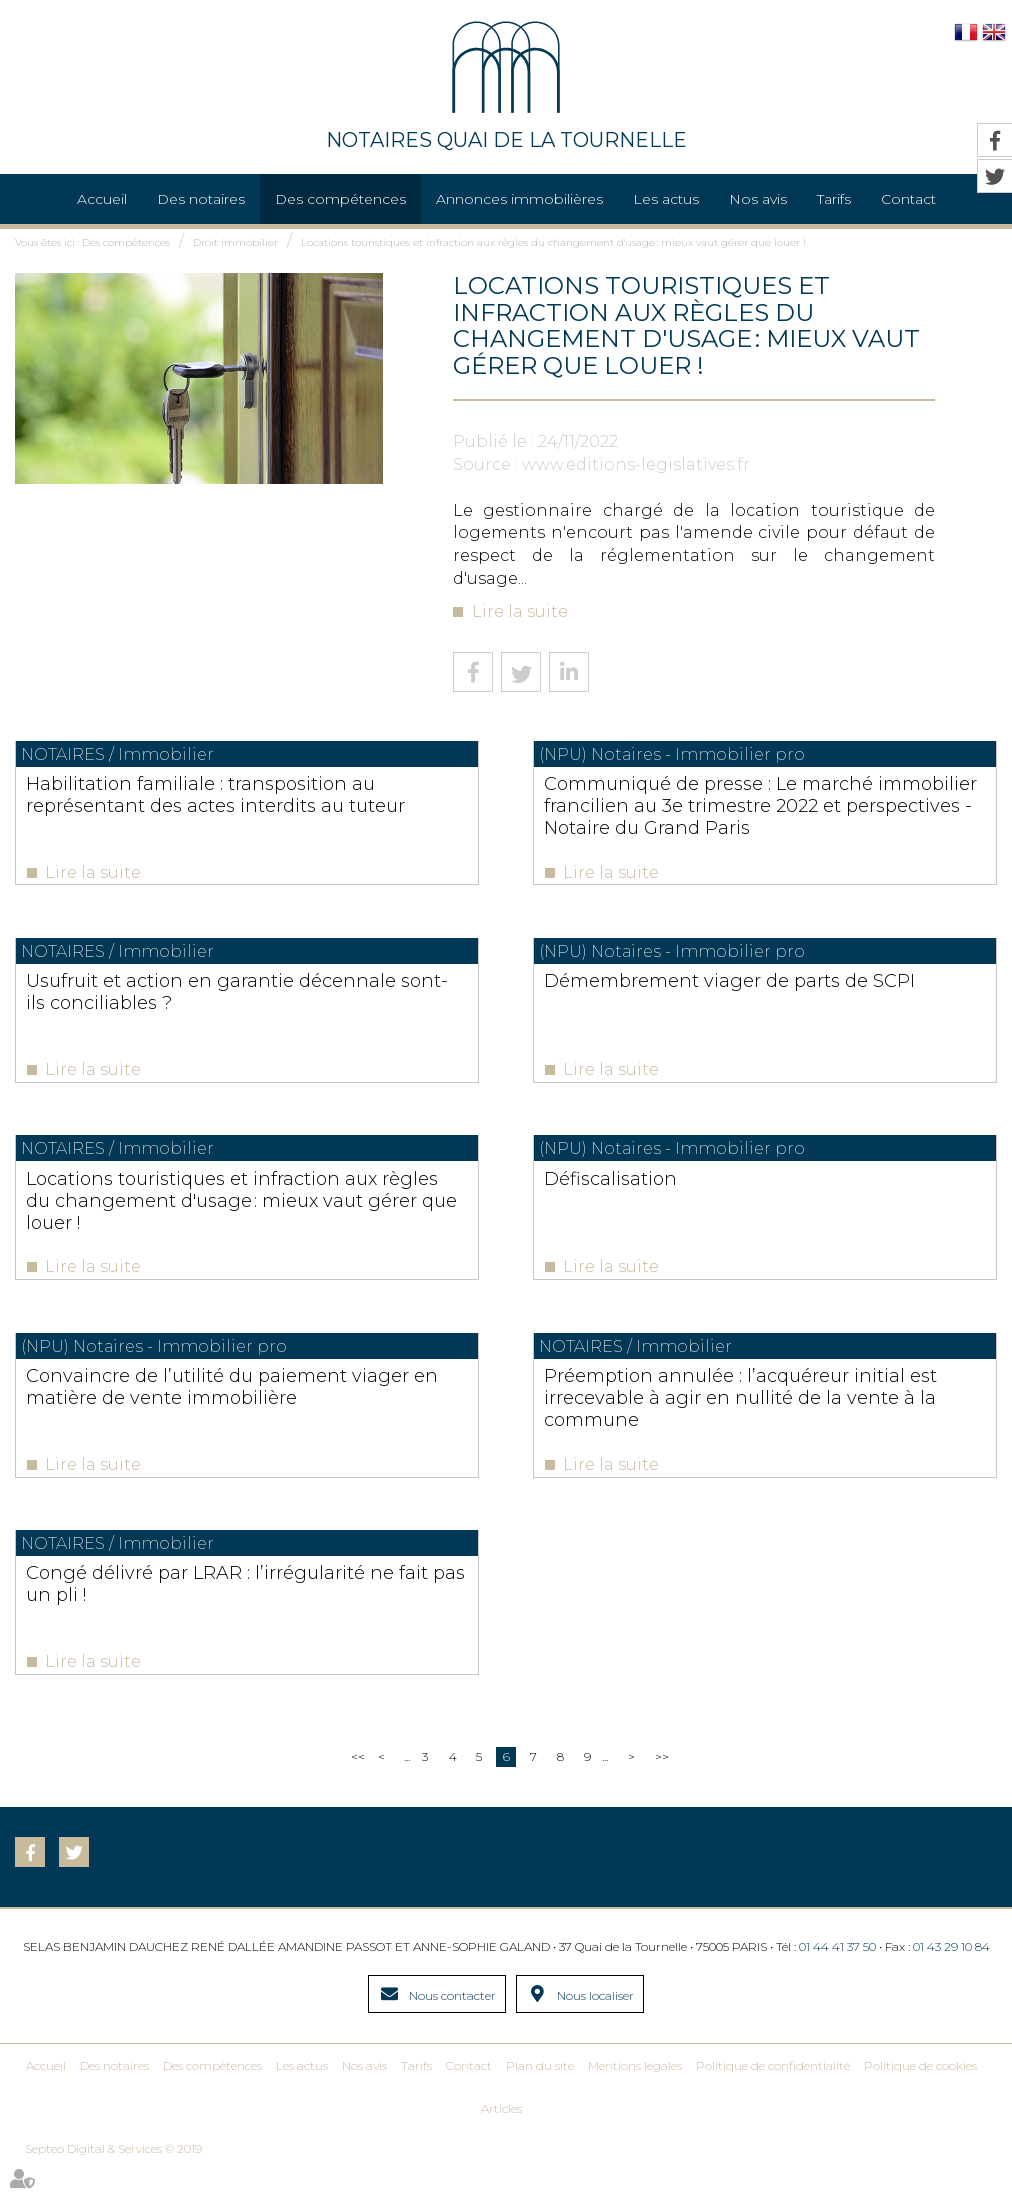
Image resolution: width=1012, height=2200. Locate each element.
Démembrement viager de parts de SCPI (810, 998)
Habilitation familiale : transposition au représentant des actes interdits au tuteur (186, 806)
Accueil (102, 199)
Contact (469, 2098)
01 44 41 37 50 (837, 1979)
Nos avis (758, 199)
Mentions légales (635, 2098)
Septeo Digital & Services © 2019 (113, 2181)
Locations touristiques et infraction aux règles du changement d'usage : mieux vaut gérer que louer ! (553, 242)
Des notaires (201, 199)
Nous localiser (595, 2028)
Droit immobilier (235, 242)
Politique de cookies (920, 2098)
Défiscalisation (714, 1191)
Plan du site (540, 2098)
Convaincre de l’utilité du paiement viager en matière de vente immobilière (186, 1417)
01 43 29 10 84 (951, 1979)
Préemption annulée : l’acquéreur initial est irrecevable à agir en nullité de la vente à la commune (816, 1417)
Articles (501, 2141)
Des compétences (340, 199)
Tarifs (834, 199)
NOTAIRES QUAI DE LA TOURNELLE (506, 86)
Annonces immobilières (519, 199)
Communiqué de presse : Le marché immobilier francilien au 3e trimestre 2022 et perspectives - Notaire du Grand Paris (813, 817)
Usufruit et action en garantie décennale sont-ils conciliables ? (173, 998)
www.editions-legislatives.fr (636, 464)
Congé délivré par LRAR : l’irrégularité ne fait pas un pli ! (163, 1610)
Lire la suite (520, 611)
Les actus (666, 199)
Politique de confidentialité (773, 2098)
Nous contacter (452, 2028)
